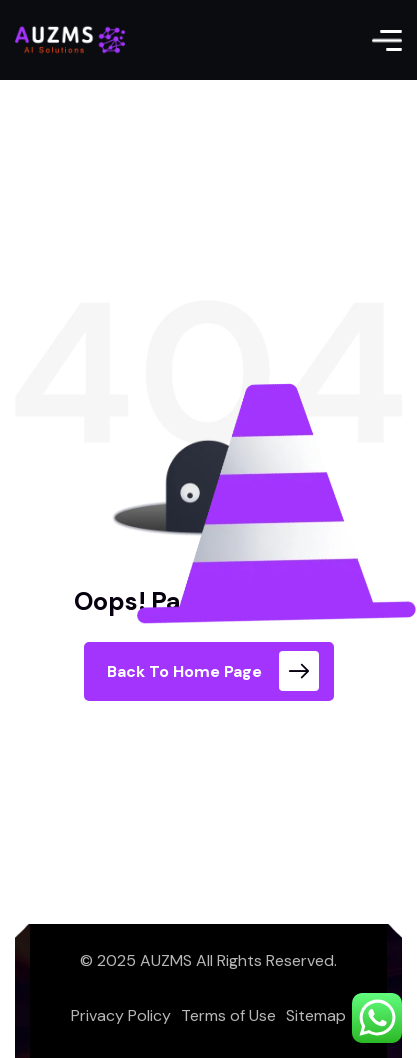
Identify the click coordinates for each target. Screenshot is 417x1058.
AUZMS (166, 960)
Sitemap (316, 1015)
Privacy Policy (121, 1015)
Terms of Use (228, 1015)
